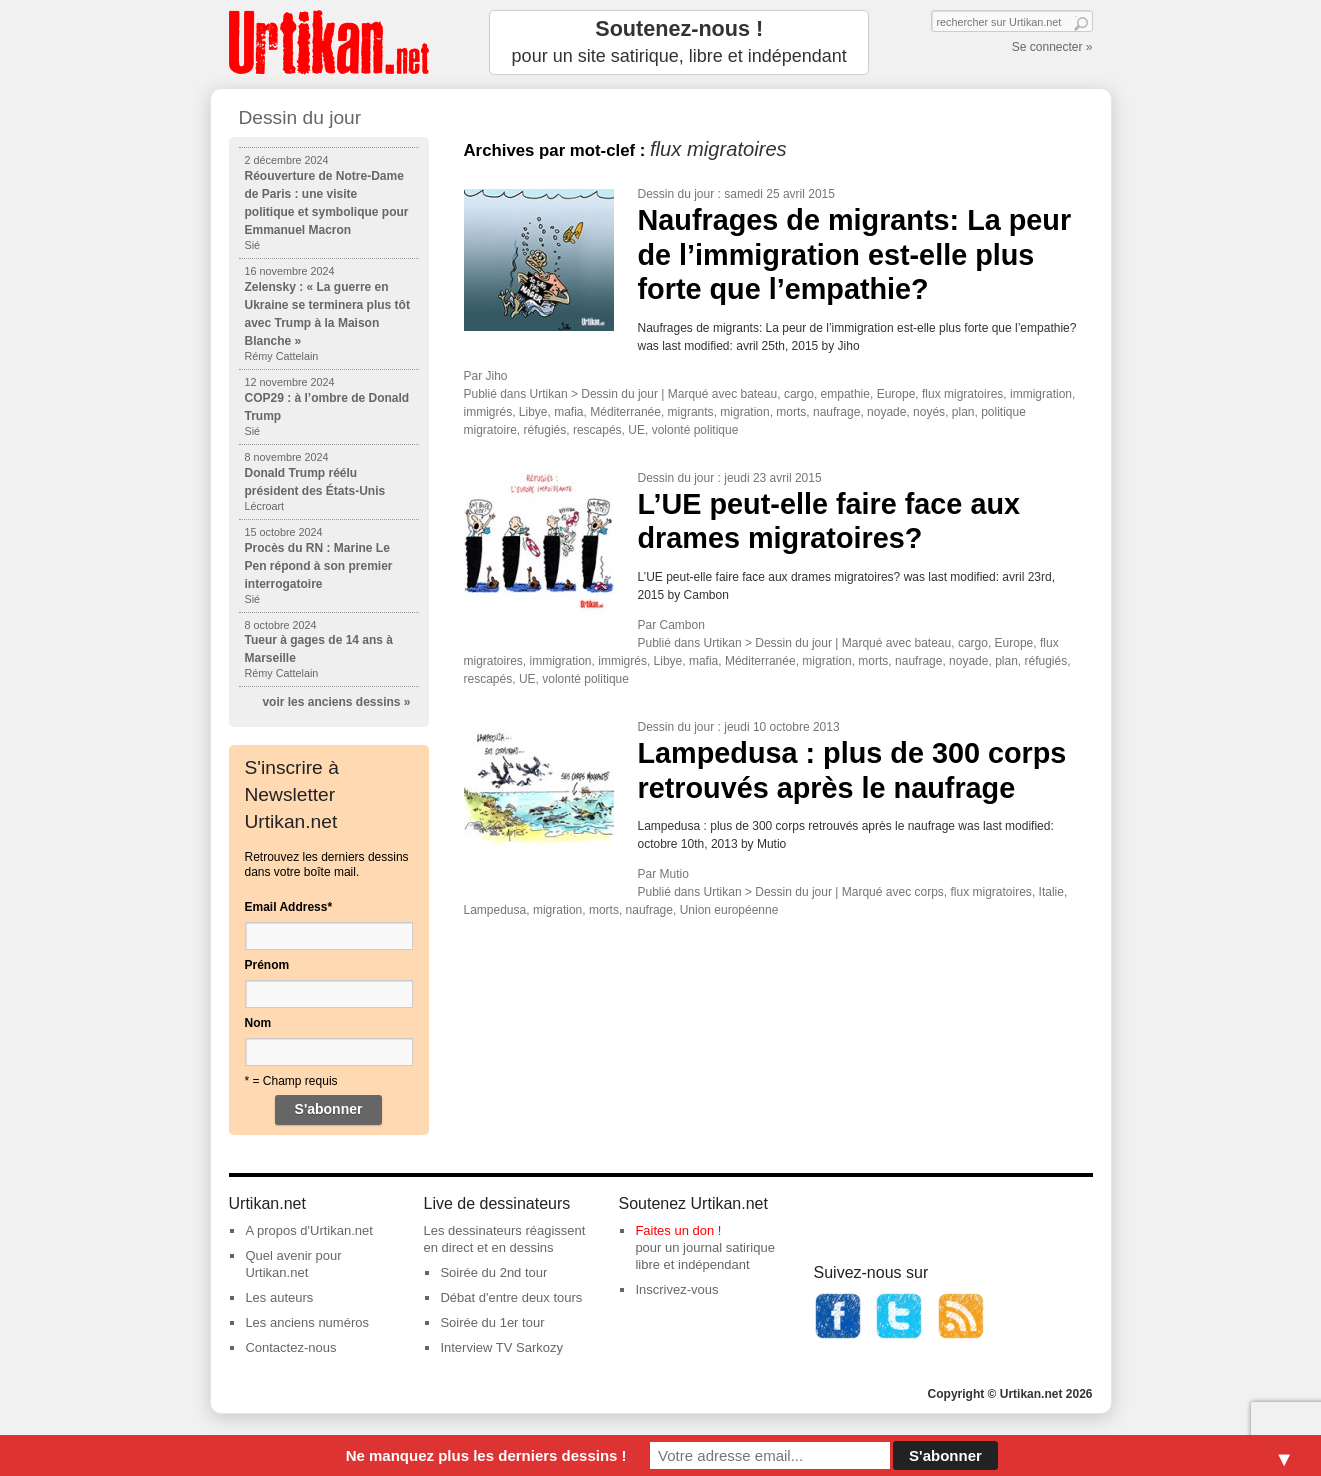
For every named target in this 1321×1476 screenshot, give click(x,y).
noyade (886, 412)
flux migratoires (962, 394)
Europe (896, 394)
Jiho (497, 376)
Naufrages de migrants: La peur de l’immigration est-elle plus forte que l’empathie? (855, 254)
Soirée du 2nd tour (493, 1272)
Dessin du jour (676, 194)
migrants (691, 412)
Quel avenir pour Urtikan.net (293, 1264)
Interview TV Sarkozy (501, 1347)
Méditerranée (625, 412)
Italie (1051, 892)
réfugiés (545, 430)
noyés (929, 412)
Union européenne (729, 910)
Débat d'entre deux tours (511, 1297)
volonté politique (695, 430)
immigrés (488, 412)
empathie (845, 394)
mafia (568, 412)
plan (963, 412)
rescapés (597, 430)
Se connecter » (1052, 47)
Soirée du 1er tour (492, 1322)
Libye (533, 412)
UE (636, 430)
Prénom (267, 965)
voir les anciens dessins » (336, 702)
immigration (1041, 394)
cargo (799, 394)
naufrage (836, 412)
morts (791, 412)
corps (929, 892)
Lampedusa (495, 910)
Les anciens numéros (307, 1322)
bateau (759, 394)
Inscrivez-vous (676, 1289)
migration (744, 412)
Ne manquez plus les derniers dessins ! (486, 1455)
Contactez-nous (290, 1347)
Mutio (674, 874)
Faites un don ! (678, 1230)
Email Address (289, 907)
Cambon (682, 625)
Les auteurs (279, 1297)
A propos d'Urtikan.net (309, 1230)
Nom (258, 1023)
